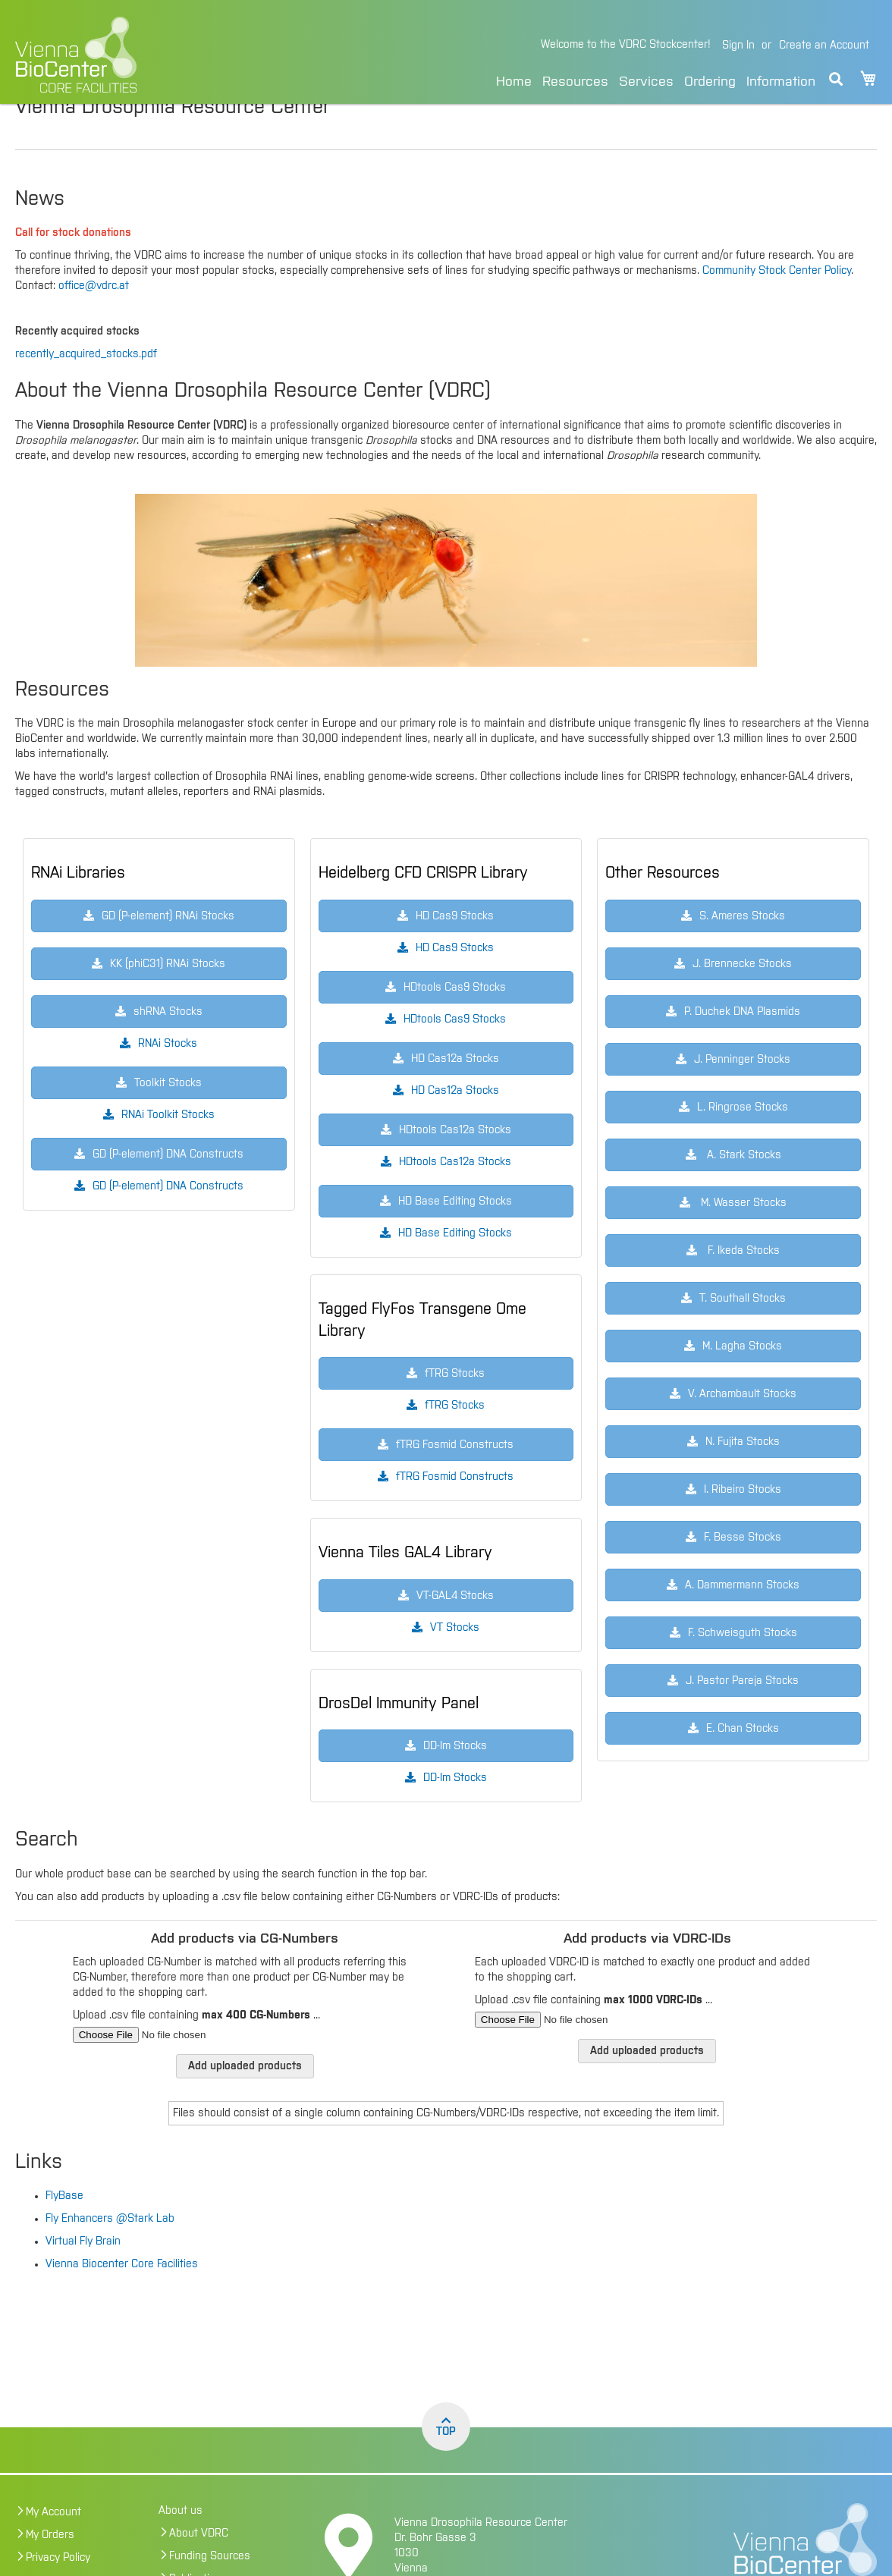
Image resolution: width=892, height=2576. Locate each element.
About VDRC (198, 2565)
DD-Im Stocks (455, 1810)
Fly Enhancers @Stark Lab (110, 2250)
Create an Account (824, 45)
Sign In (738, 45)
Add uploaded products (245, 2098)
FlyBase (64, 2228)
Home (514, 82)
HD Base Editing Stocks (455, 1265)
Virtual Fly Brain (83, 2273)
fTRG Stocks (455, 1437)
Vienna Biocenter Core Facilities (122, 2296)
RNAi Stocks (167, 1075)
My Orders (50, 2567)
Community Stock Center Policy (776, 302)
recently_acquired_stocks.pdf (86, 386)
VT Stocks (454, 1659)
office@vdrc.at (93, 318)
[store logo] (160, 55)
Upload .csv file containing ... (196, 2047)
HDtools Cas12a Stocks (455, 1194)
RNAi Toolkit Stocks (168, 1147)
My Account (53, 2544)
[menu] (655, 79)
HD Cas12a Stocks (455, 1122)
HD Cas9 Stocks (455, 980)
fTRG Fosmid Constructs (455, 1508)
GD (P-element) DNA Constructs (168, 1218)
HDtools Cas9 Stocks (455, 1051)
